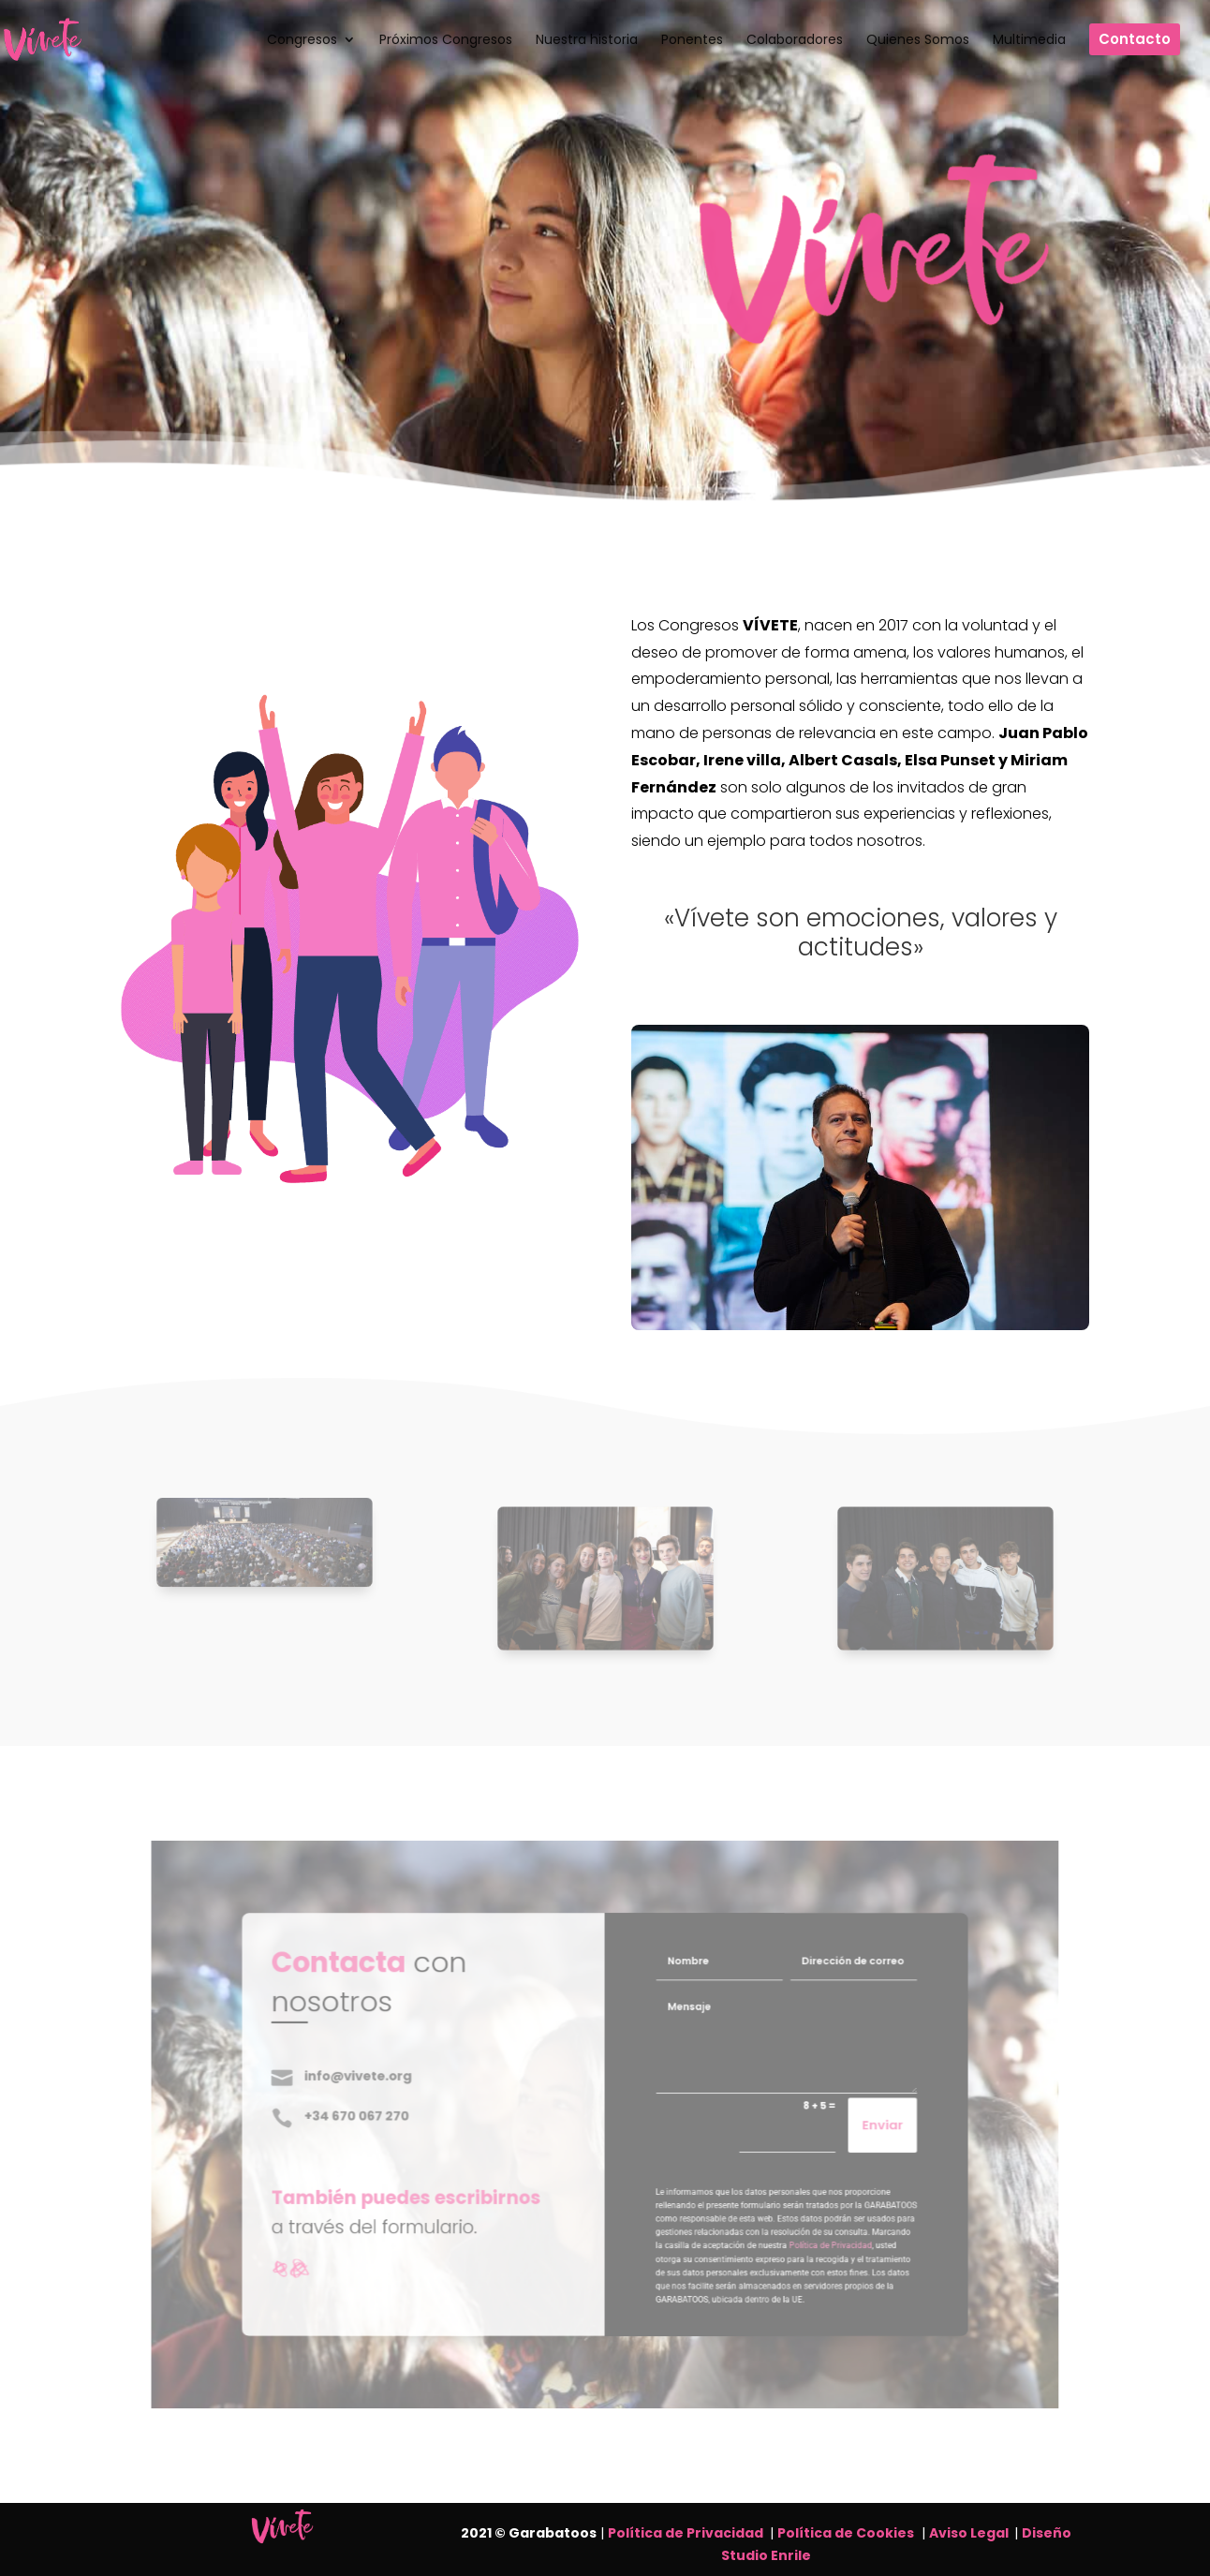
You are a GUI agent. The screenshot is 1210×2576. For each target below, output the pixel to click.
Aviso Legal (971, 2533)
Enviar (804, 2125)
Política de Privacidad (685, 2533)
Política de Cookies (845, 2533)
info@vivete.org (426, 2089)
